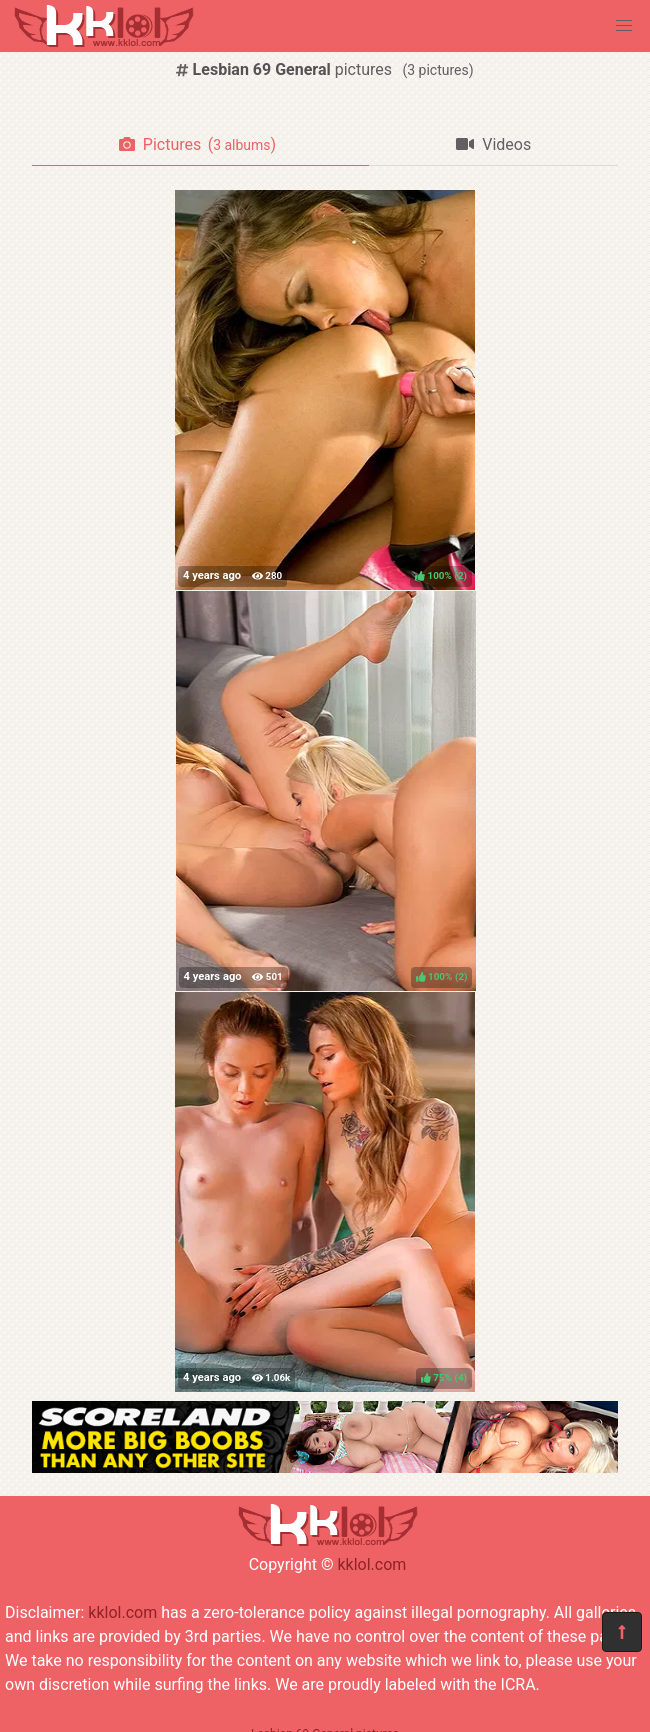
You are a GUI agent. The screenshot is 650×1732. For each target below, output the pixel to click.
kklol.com (371, 1564)
